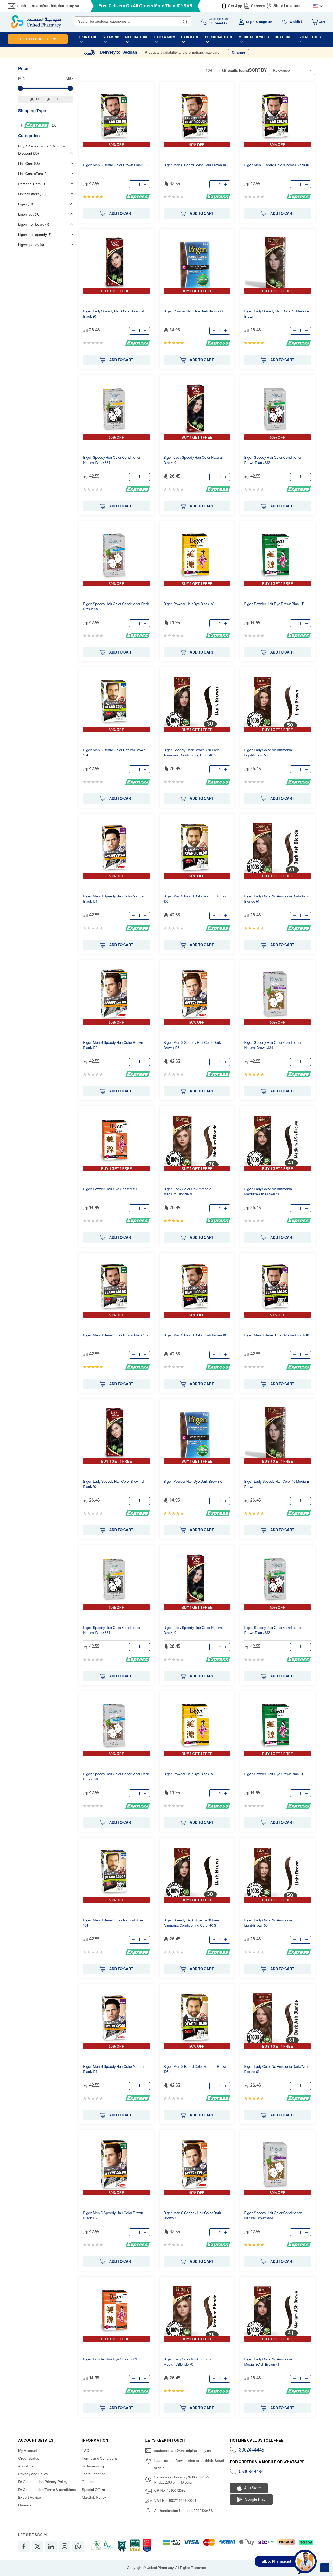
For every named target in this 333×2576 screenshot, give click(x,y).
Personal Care (32, 184)
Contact (88, 2482)
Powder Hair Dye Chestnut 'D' (111, 1189)
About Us (25, 2466)
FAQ (85, 2450)
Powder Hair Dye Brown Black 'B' (274, 604)
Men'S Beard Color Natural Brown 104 (114, 752)
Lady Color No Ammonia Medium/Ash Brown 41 (268, 1191)
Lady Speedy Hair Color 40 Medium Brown (276, 313)
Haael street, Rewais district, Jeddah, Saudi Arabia (189, 2464)
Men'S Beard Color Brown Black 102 (115, 165)
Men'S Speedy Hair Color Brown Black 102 (113, 1045)
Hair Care (29, 163)
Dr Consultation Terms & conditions (47, 2489)
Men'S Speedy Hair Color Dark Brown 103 (192, 1045)
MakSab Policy (94, 2497)
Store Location (94, 2474)
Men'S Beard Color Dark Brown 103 (196, 165)
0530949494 (251, 2471)
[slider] (20, 88)
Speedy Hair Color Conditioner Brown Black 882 (273, 460)
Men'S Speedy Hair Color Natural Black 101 (113, 898)
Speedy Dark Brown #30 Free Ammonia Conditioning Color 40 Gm (192, 752)
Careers (258, 6)
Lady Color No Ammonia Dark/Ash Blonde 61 (276, 898)
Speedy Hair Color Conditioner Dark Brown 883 (116, 606)
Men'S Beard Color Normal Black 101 (277, 165)
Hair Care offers (33, 174)
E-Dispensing (93, 2466)
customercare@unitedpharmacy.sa (48, 6)
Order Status (28, 2458)
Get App (235, 6)
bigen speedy (31, 245)
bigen (25, 204)
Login (250, 22)
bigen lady (29, 214)
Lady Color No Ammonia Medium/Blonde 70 (188, 1191)
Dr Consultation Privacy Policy (42, 2482)
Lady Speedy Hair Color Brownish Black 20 (114, 313)
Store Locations (287, 6)
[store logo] (36, 21)
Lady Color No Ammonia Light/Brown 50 (268, 752)
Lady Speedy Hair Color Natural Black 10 (193, 460)
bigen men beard (33, 224)
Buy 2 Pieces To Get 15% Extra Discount (41, 149)
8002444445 (251, 2450)
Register (265, 22)
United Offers (32, 194)
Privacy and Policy (33, 2474)
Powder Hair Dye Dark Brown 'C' (194, 311)
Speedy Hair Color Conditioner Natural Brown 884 (273, 1045)
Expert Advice (29, 2497)
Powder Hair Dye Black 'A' (189, 604)
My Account (27, 2450)
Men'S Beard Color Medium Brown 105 (195, 898)
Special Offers (93, 2489)
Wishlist (296, 21)
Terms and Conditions (100, 2458)
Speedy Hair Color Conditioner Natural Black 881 (111, 460)
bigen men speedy (35, 235)
